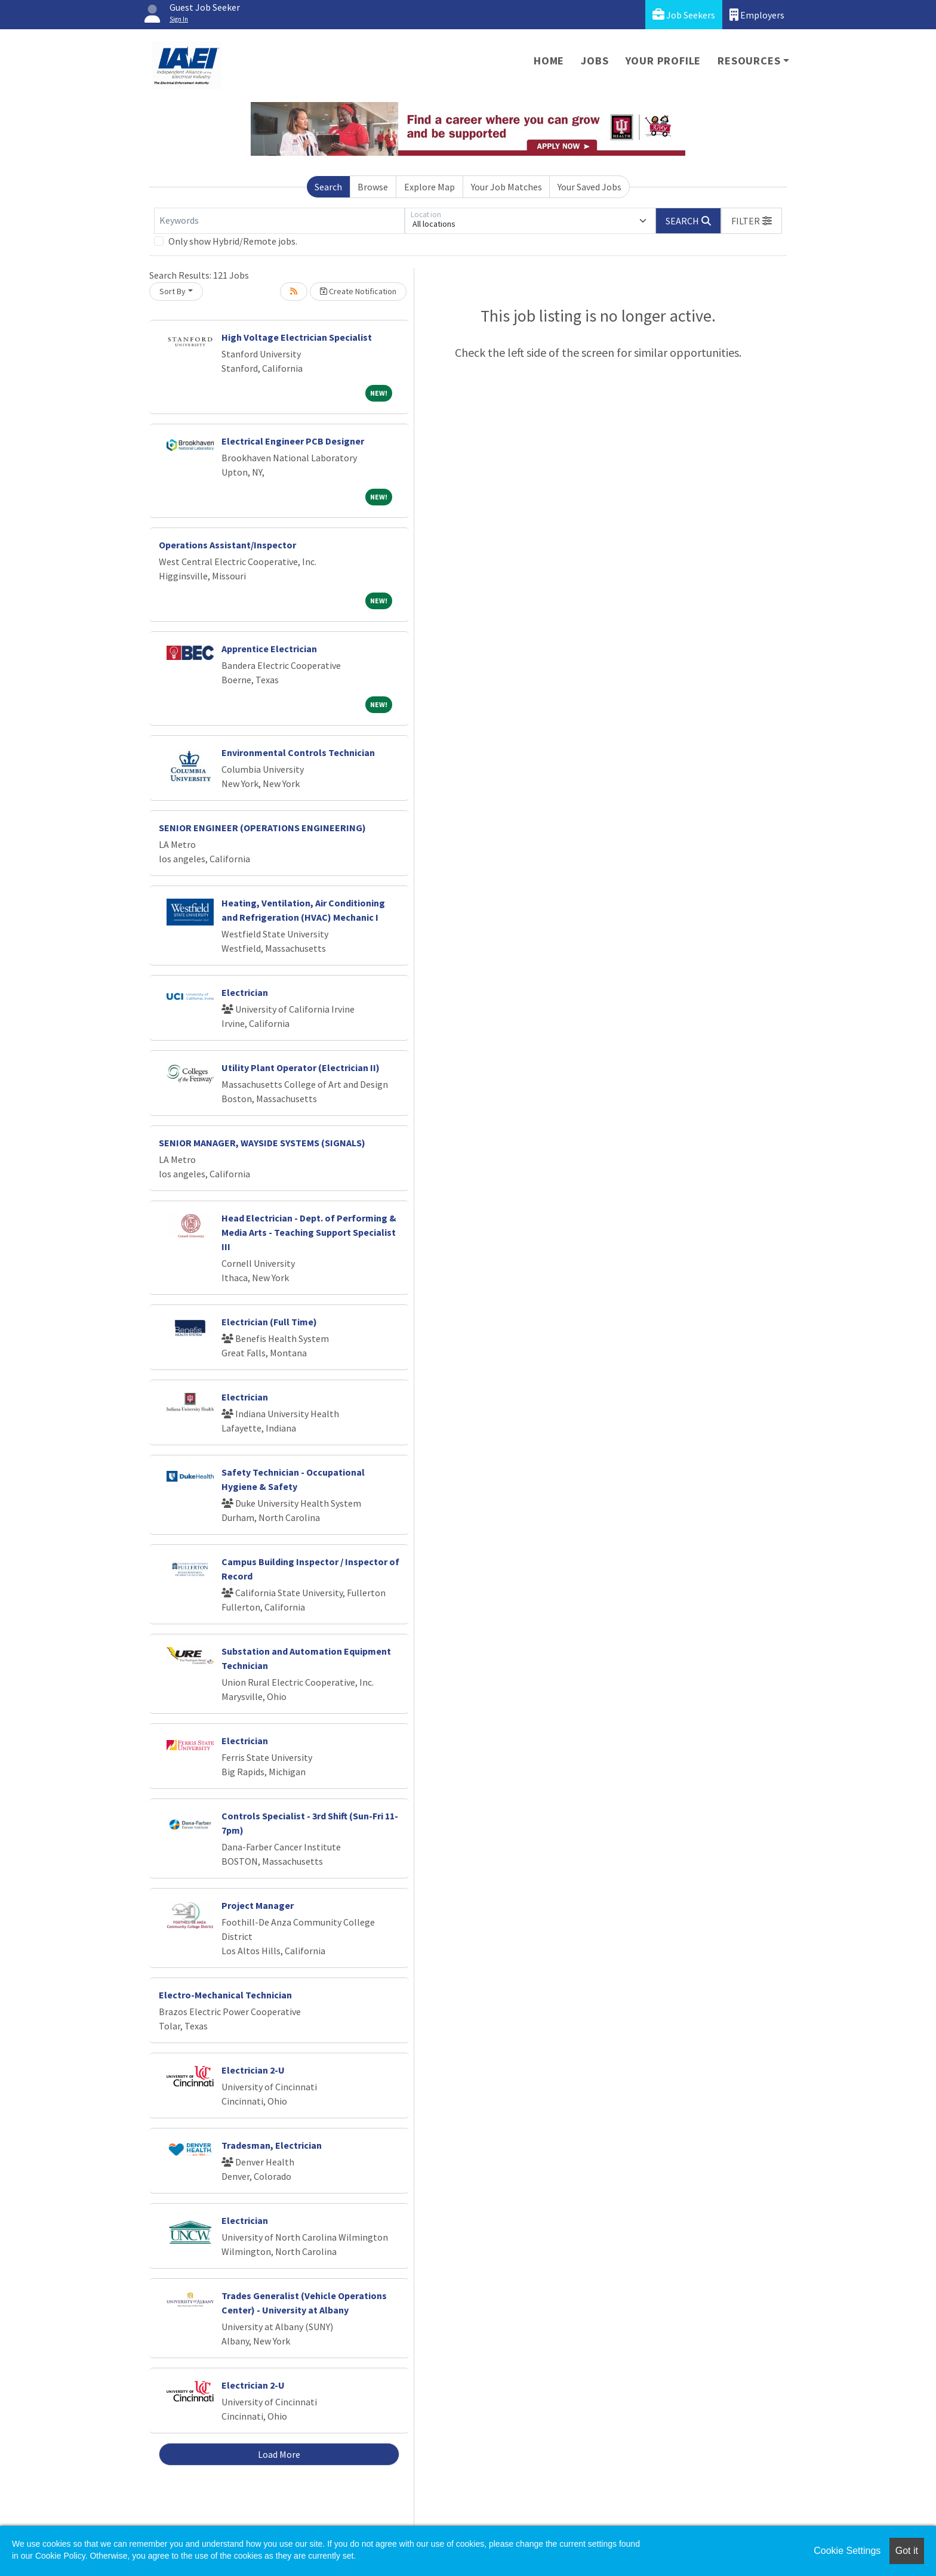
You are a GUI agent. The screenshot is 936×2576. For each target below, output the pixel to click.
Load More (279, 2454)
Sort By (172, 291)
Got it (906, 2551)
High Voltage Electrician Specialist (296, 337)
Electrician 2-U (253, 2070)
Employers (756, 14)
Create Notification (358, 291)
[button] (751, 221)
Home (549, 60)
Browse (373, 187)
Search (328, 187)
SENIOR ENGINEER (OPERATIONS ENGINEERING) (262, 828)
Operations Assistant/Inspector (227, 545)
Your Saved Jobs (589, 187)
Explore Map (429, 187)
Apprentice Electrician (269, 649)
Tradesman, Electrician (271, 2145)
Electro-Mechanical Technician (225, 1995)
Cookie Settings (847, 2551)
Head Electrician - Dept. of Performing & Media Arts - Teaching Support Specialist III (308, 1232)
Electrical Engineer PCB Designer (292, 441)
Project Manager (257, 1905)
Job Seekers (683, 14)
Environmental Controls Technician (298, 752)
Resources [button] (749, 60)
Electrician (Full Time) (269, 1322)
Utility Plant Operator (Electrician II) (300, 1067)
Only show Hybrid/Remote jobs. (232, 241)
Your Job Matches (506, 187)
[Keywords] (279, 221)
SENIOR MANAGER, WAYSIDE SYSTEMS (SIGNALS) (262, 1143)
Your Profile (663, 60)
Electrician (244, 992)
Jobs (594, 60)
